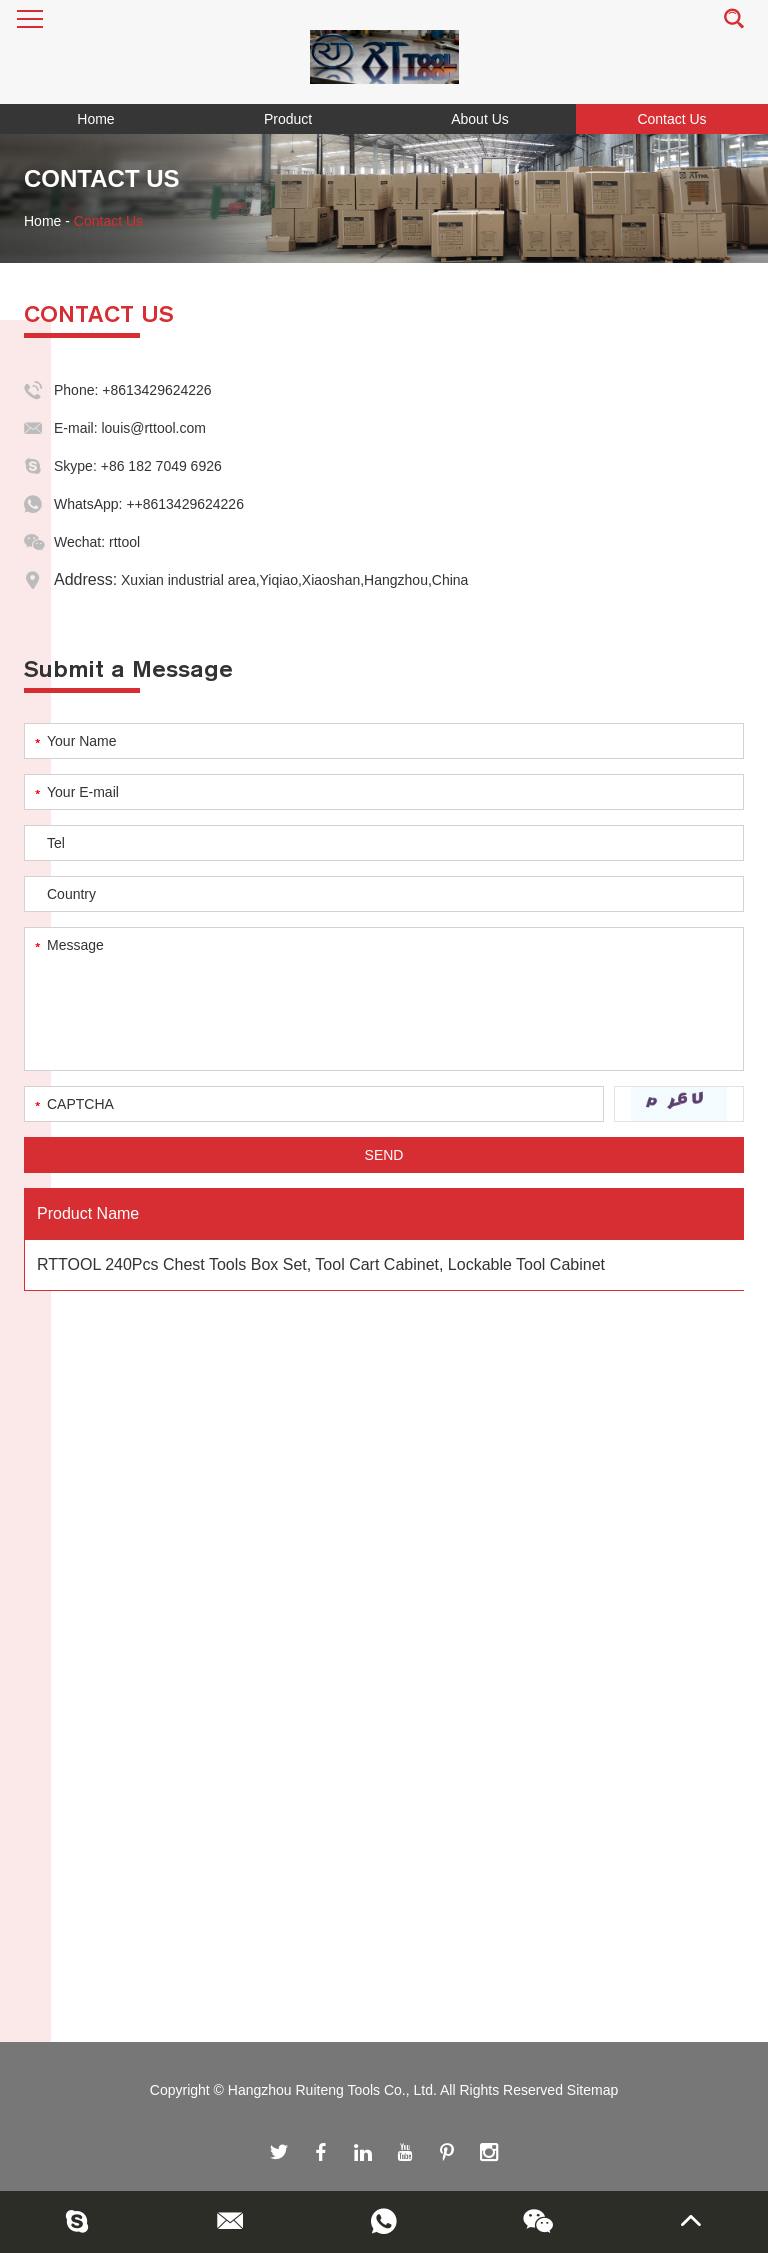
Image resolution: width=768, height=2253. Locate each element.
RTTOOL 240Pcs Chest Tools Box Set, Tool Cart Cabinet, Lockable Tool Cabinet (321, 1264)
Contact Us (671, 119)
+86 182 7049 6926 (161, 466)
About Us (480, 119)
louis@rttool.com (153, 428)
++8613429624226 (185, 504)
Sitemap (592, 2090)
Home (95, 119)
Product (288, 119)
